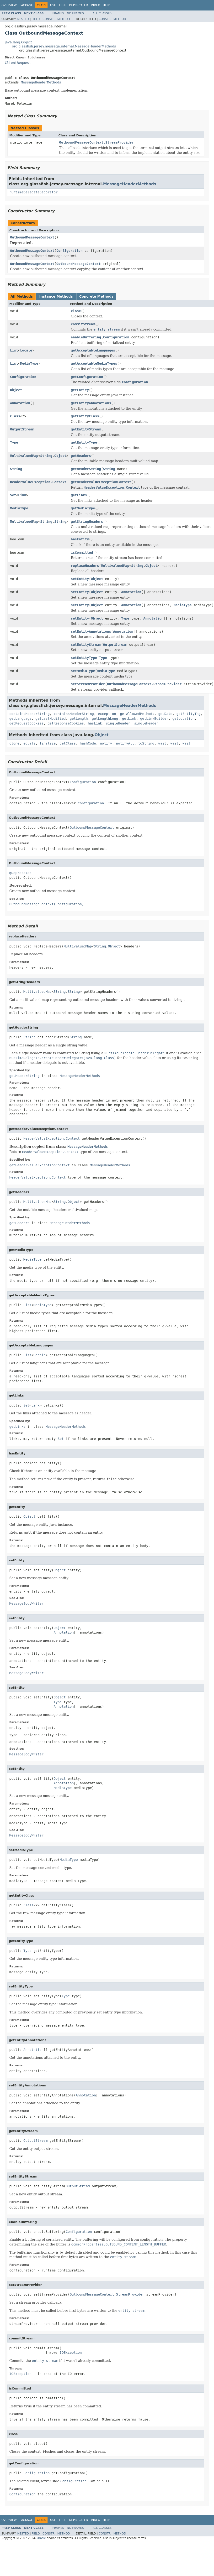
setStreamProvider (88, 684)
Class (15, 416)
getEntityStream (86, 429)
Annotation (20, 403)
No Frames (75, 13)
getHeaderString (86, 469)
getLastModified (51, 718)
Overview (9, 5)
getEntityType (84, 442)
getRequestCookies (26, 723)
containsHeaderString (29, 714)
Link (22, 495)
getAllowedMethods (137, 714)
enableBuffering (86, 337)
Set (13, 495)
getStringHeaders (87, 521)
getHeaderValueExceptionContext (101, 482)
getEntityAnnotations (91, 403)
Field (36, 19)
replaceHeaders (85, 566)
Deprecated (78, 5)
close (76, 311)
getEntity (80, 390)
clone (14, 743)
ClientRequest (18, 63)
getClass (68, 743)
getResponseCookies (66, 723)
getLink (129, 718)
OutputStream (22, 429)
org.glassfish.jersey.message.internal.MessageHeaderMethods (64, 46)
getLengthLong (105, 718)
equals (29, 743)
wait (162, 743)
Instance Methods (56, 296)
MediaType (29, 363)
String (46, 456)
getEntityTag (189, 714)
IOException (71, 2352)
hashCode (88, 743)
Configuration (69, 251)
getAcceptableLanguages (93, 350)
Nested (23, 19)
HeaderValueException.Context (38, 482)
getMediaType (83, 508)
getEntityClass (85, 416)
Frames (58, 13)
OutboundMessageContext (32, 237)
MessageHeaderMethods (41, 82)
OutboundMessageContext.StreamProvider (96, 142)
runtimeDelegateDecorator (33, 192)
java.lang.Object (18, 42)
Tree (62, 5)
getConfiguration (87, 377)
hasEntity (80, 539)
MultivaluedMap (24, 456)
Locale (26, 350)
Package (26, 5)
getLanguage (20, 718)
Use (53, 5)
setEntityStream (86, 645)
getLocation (183, 718)
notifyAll (125, 743)
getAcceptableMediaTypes (94, 363)
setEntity (80, 579)
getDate (165, 714)
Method (63, 19)
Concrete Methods (96, 296)
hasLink (95, 723)
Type (14, 442)
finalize (47, 743)
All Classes (102, 13)
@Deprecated (20, 873)
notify (106, 743)
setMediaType (83, 671)
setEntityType (84, 658)
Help (106, 5)
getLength (79, 718)
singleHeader (118, 723)
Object (16, 390)
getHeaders (81, 456)
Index (95, 5)
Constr (48, 19)
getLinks (79, 495)
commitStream (83, 324)
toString (146, 743)
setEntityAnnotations (91, 631)
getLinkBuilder (154, 718)
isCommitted (82, 552)
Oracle (41, 2538)
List (14, 350)
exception (107, 714)
